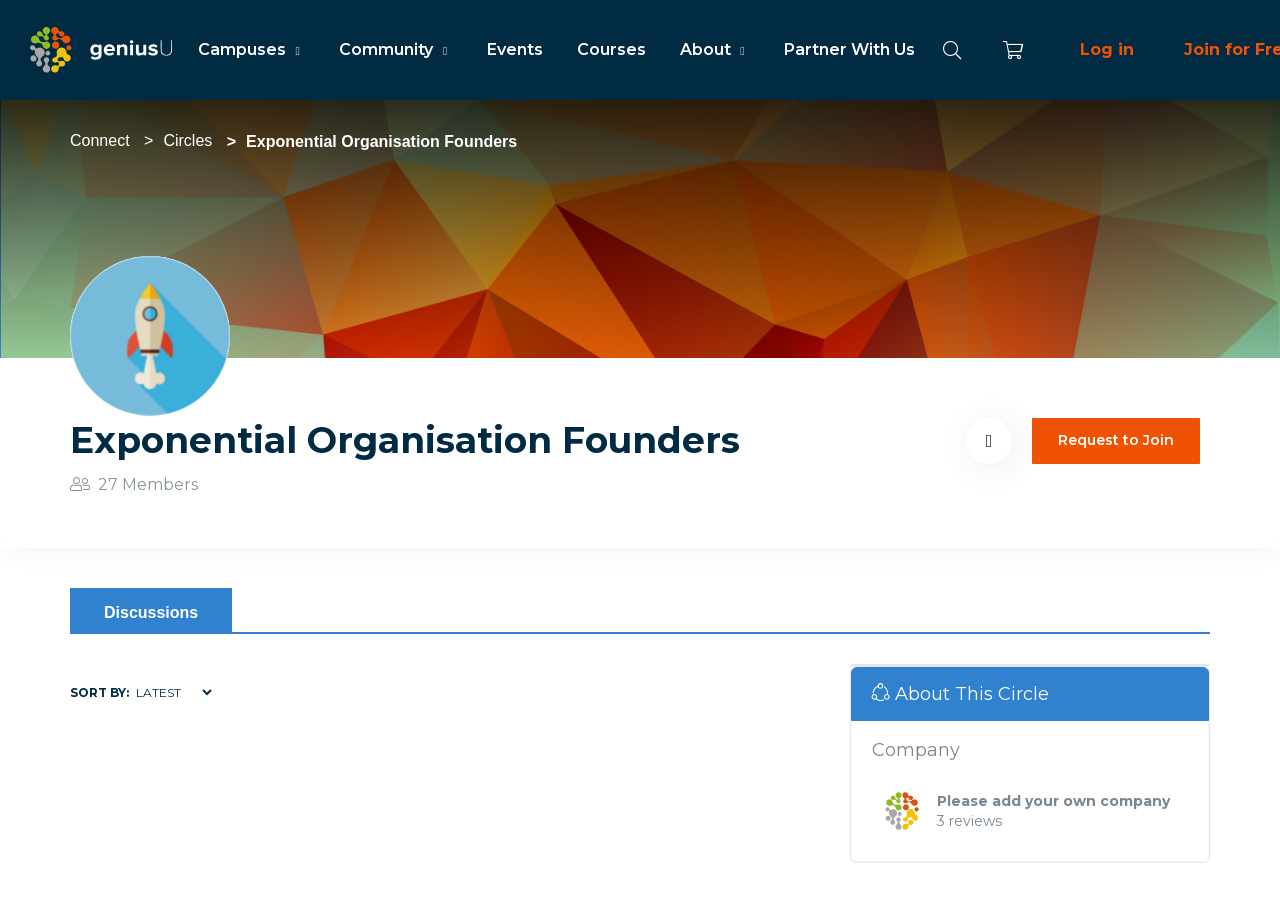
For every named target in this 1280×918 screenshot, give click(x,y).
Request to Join (1116, 440)
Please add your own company (1053, 801)
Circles (187, 140)
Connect (100, 140)
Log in (1107, 49)
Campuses (251, 49)
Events (515, 49)
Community (395, 49)
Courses (611, 49)
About (715, 49)
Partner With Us (849, 49)
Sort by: (99, 692)
